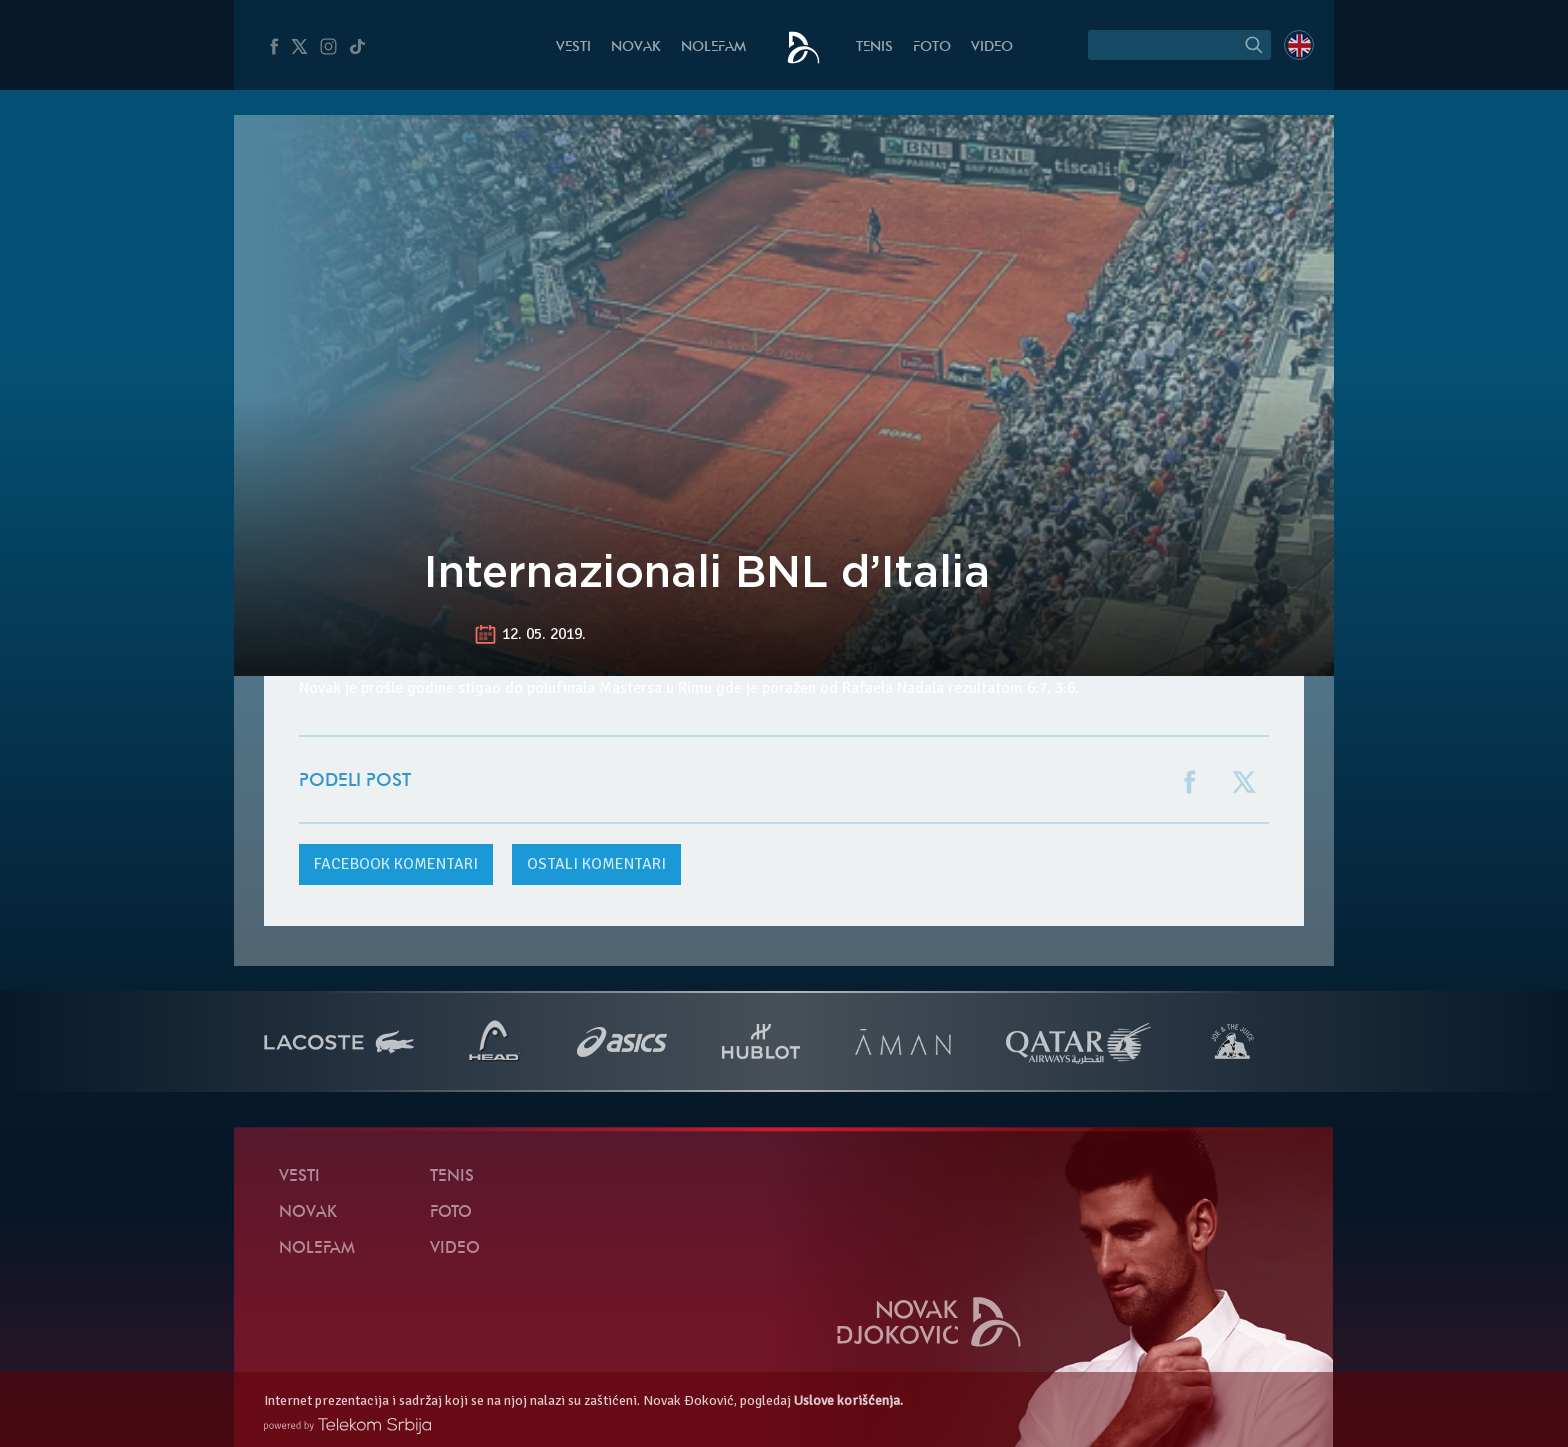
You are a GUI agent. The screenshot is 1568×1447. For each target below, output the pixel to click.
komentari (396, 864)
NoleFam (713, 47)
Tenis (874, 47)
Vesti (573, 47)
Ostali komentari (596, 864)
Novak (636, 47)
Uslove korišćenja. (848, 1400)
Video (992, 47)
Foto (932, 47)
